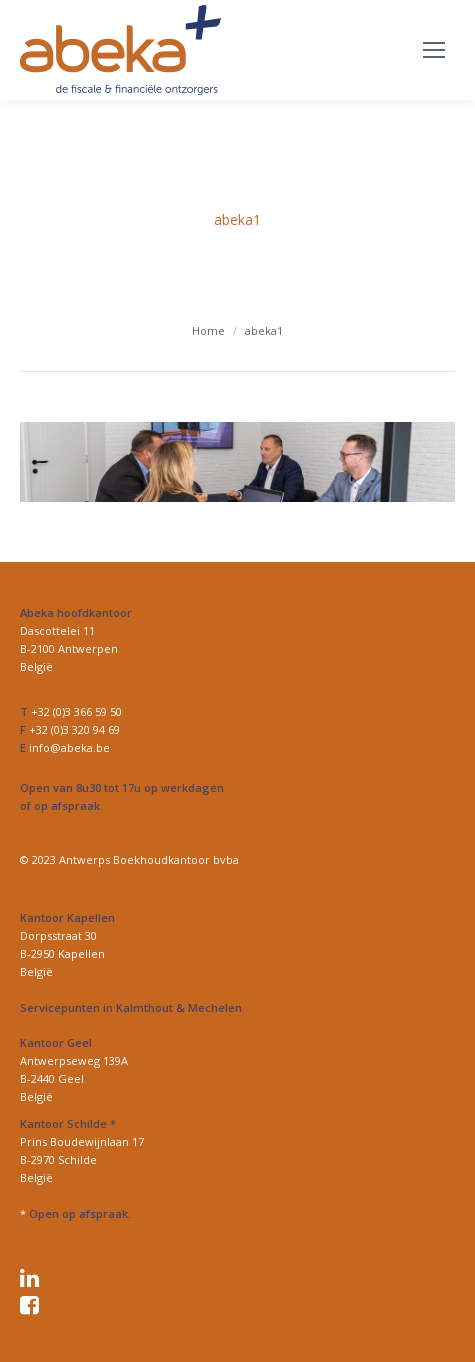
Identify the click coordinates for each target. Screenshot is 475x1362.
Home (208, 330)
